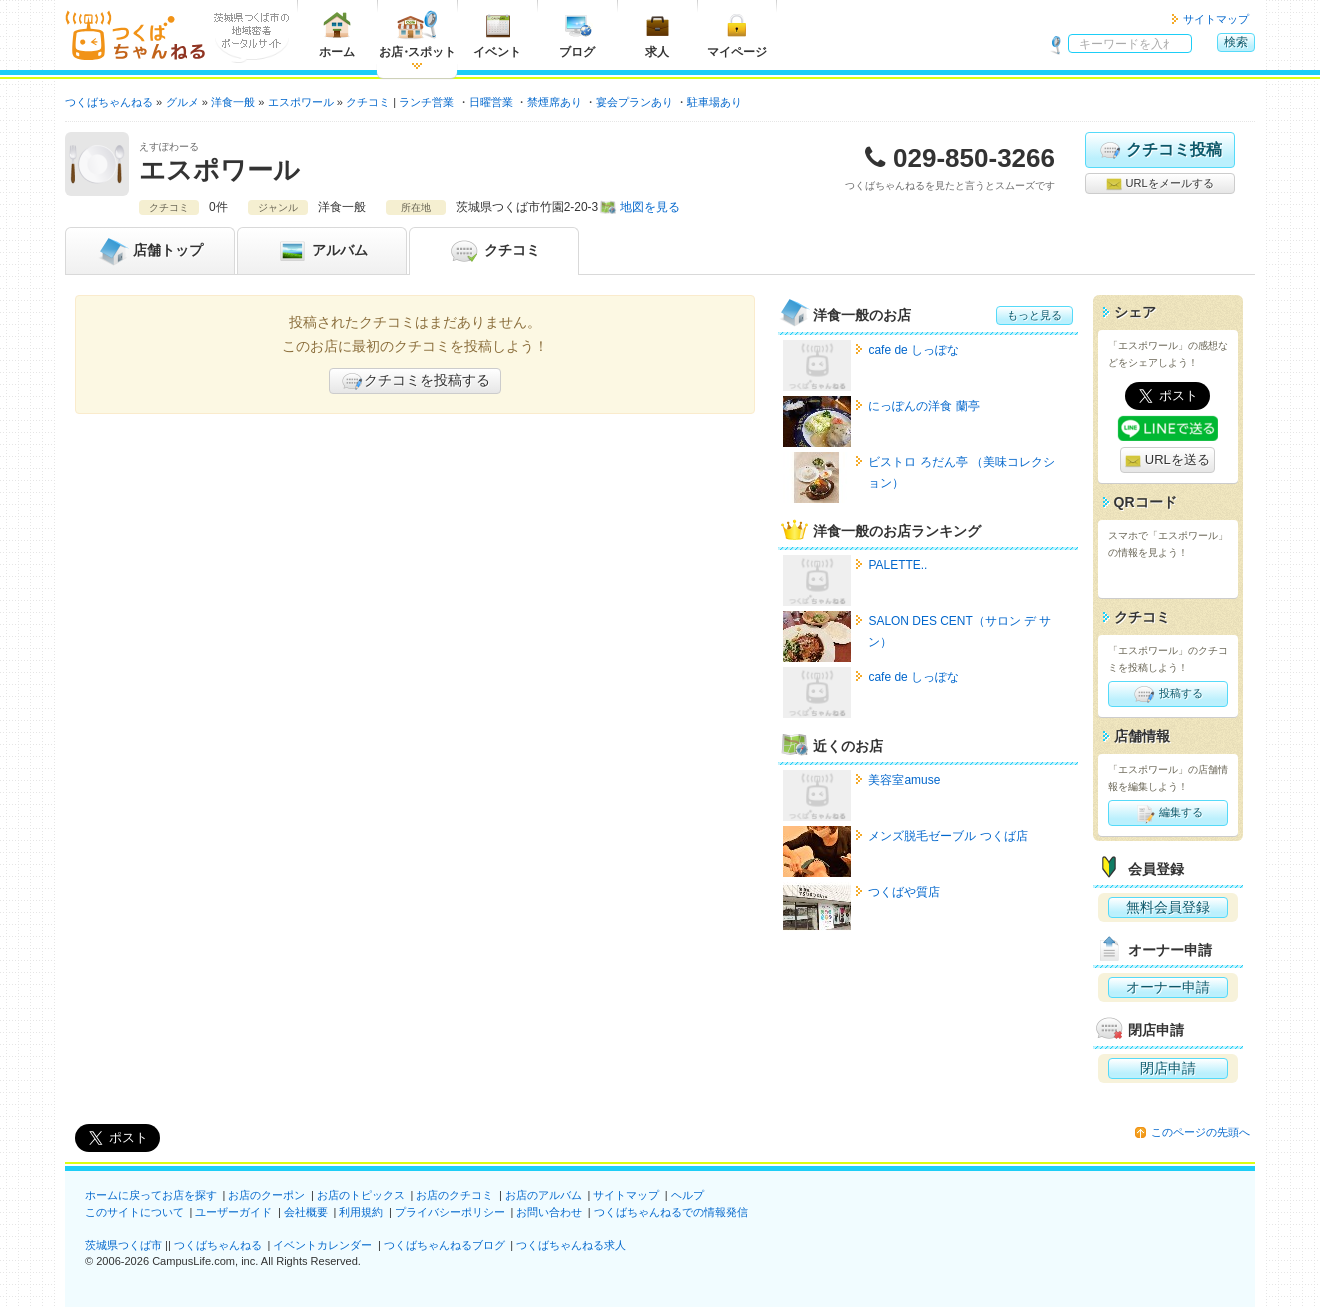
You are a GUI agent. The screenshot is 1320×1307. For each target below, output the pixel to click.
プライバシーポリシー (450, 1212)
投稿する (1167, 694)
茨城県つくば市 (123, 1245)
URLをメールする (1159, 184)
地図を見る (650, 207)
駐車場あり (714, 102)
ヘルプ (687, 1195)
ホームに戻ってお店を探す (151, 1195)
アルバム (322, 251)
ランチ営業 (426, 102)
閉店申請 (1168, 1068)
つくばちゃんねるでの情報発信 (671, 1212)
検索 (1236, 42)
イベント (497, 34)
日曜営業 (491, 102)
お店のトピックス (361, 1195)
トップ (150, 251)
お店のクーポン (266, 1195)
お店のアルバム (543, 1195)
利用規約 (361, 1212)
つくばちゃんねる (218, 1245)
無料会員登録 (1168, 907)
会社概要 (306, 1212)
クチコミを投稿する (415, 381)
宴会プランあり (634, 102)
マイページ (737, 34)
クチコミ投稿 (1159, 150)
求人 (657, 34)
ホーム (337, 34)
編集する (1167, 813)
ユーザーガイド (233, 1212)
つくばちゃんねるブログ (444, 1245)
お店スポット (417, 34)
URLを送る (1167, 460)
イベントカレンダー (322, 1245)
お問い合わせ (549, 1212)
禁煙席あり (554, 102)
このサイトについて (134, 1212)
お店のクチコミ (454, 1195)
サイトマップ (1216, 19)
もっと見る (1034, 315)
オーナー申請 (1168, 987)
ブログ (577, 34)
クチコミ (494, 251)
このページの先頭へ (1200, 1132)
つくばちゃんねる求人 (571, 1245)
